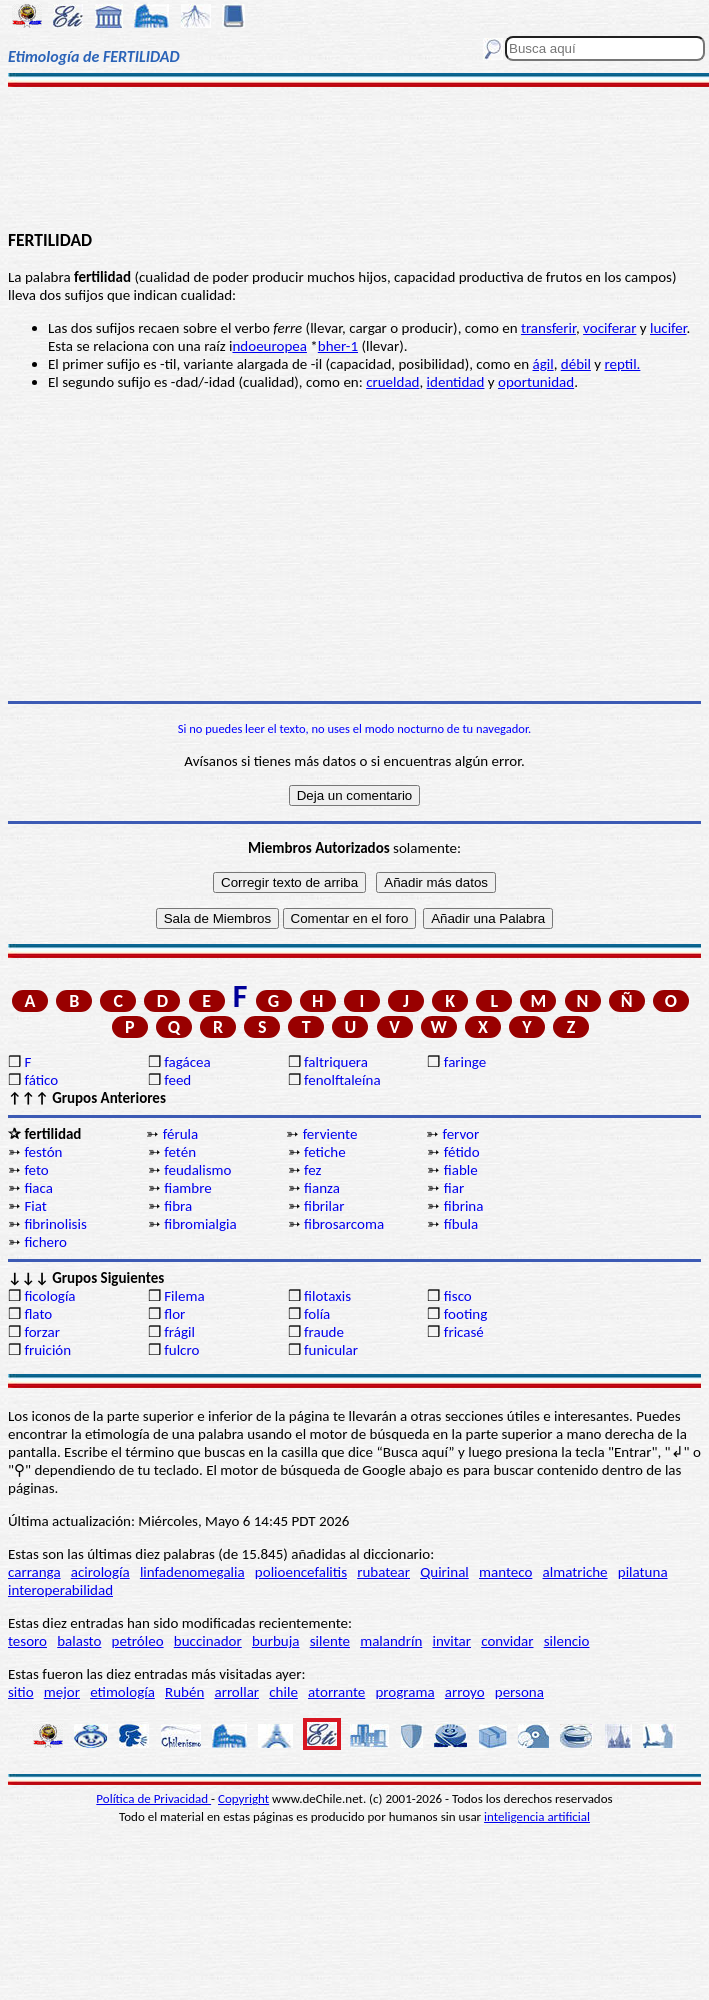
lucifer (668, 328)
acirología (100, 1572)
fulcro (181, 1350)
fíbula (461, 1224)
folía (317, 1314)
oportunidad (536, 382)
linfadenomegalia (192, 1572)
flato (38, 1314)
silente (330, 1641)
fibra (178, 1206)
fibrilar (324, 1206)
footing (465, 1314)
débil (576, 364)
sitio (21, 1692)
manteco (505, 1572)
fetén (180, 1152)
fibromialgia (200, 1224)
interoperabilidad (60, 1590)
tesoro (27, 1641)
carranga (34, 1572)
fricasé (464, 1332)
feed (177, 1080)
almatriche (575, 1572)
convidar (507, 1641)
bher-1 (338, 346)
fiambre (187, 1188)
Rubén (184, 1692)
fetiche (325, 1152)
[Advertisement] (355, 157)
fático (41, 1080)
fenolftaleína (342, 1080)
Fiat (35, 1206)
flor (174, 1314)
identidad (456, 382)
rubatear (383, 1572)
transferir (548, 328)
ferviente (330, 1134)
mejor (62, 1692)
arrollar (236, 1692)
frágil (179, 1332)
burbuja (276, 1641)
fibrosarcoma (344, 1224)
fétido (462, 1152)
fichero (45, 1242)
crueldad (392, 382)
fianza (322, 1188)
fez (312, 1170)
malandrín (391, 1641)
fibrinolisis (55, 1224)
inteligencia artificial (537, 1816)
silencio (567, 1641)
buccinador (208, 1641)
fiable (461, 1170)
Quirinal (444, 1572)
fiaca (38, 1188)
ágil (543, 364)
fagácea (187, 1062)
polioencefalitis (301, 1572)
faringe (465, 1062)
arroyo (465, 1692)
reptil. (622, 364)
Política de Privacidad (153, 1798)
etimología (122, 1692)
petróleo (138, 1641)
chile (283, 1692)
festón (43, 1152)
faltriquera (336, 1062)
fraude (324, 1332)
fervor (460, 1134)
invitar (451, 1641)
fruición (47, 1350)
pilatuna (643, 1572)
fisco (458, 1296)
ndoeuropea (269, 346)
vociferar (609, 328)
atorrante (336, 1692)
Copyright (243, 1798)
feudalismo (197, 1170)
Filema (184, 1296)
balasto (79, 1641)
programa (404, 1692)
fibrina (464, 1206)
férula (180, 1134)
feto (36, 1170)
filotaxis (327, 1296)
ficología (49, 1296)
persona (519, 1692)
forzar (42, 1332)
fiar (454, 1188)
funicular (331, 1350)
